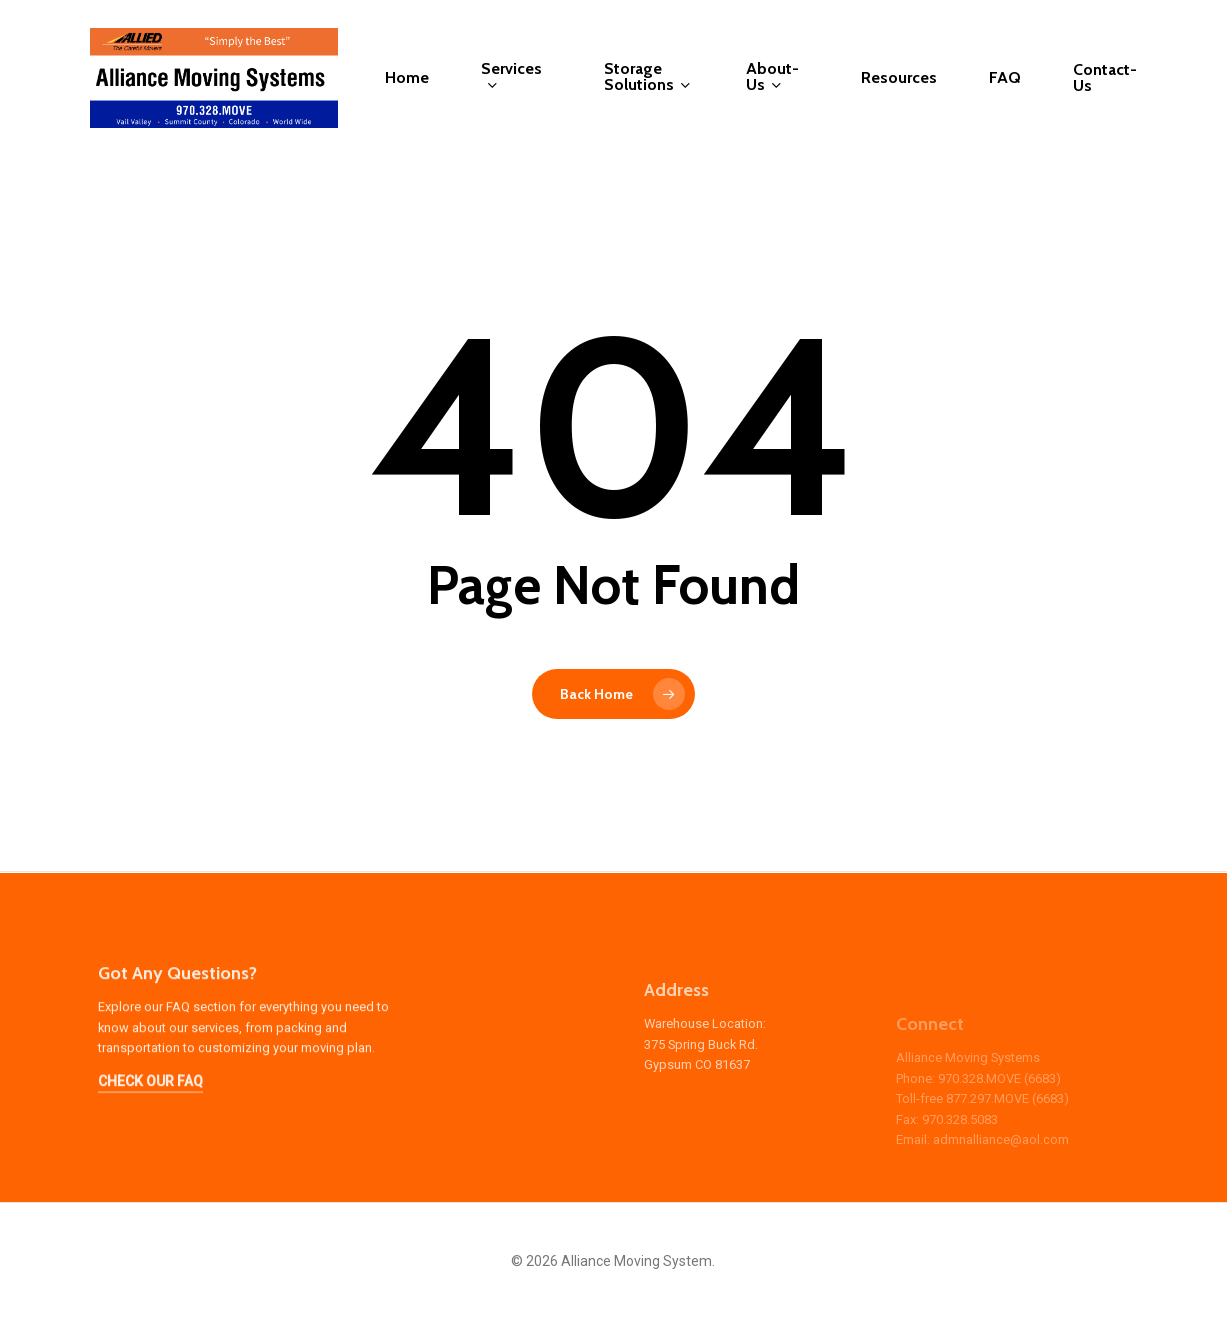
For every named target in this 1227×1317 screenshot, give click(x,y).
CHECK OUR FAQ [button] (150, 1114)
